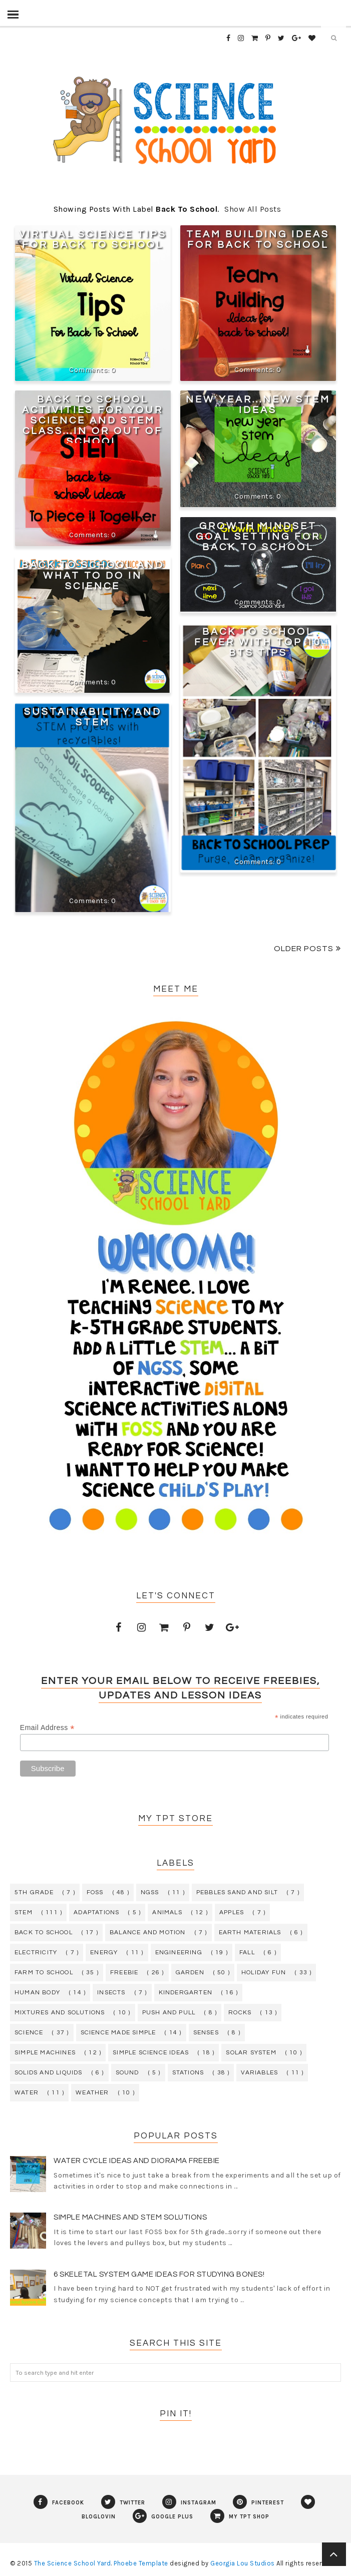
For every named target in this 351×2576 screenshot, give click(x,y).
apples (231, 1912)
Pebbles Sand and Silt (237, 1892)
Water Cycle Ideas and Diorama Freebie (137, 2161)
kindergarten (185, 1992)
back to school (44, 1932)
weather (92, 2092)
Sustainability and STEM (93, 717)
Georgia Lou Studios (242, 2563)
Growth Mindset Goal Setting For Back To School (258, 536)
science (29, 2032)
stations (188, 2072)
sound (127, 2072)
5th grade (34, 1892)
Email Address (47, 1728)
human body (37, 1992)
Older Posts (303, 949)
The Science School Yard (72, 2563)
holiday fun (263, 1972)
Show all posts (252, 209)
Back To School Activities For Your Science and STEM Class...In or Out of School (92, 420)
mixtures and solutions (60, 2012)
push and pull (169, 2012)
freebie (124, 1972)
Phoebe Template (141, 2563)
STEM (24, 1912)
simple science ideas (151, 2052)
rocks (239, 2012)
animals (167, 1912)
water (27, 2092)
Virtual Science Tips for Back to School (93, 239)
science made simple (118, 2032)
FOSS (95, 1892)
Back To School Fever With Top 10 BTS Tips (257, 642)
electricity (36, 1952)
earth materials (250, 1932)
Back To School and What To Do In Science (93, 575)
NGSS (150, 1892)
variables (259, 2072)
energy (104, 1952)
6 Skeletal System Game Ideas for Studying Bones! (159, 2274)
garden (190, 1972)
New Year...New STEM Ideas (258, 404)
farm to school (44, 1972)
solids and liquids (49, 2072)
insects (111, 1992)
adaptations (96, 1912)
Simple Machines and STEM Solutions (130, 2217)
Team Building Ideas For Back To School (257, 239)
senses (206, 2032)
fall (247, 1952)
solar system (251, 2052)
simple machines (45, 2052)
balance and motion (148, 1932)
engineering (178, 1952)
